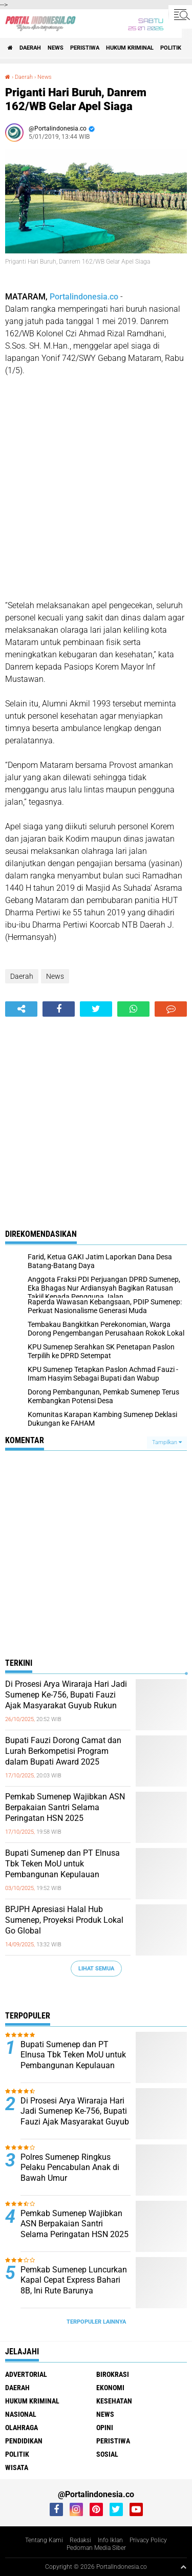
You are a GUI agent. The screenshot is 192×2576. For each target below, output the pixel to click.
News (55, 48)
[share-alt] (21, 1009)
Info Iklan (110, 2540)
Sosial (107, 2454)
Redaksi (80, 2540)
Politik (170, 48)
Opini (104, 2427)
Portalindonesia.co (84, 297)
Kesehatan (114, 2401)
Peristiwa (84, 48)
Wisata (16, 2467)
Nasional (20, 2414)
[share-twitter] (96, 1009)
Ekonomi (110, 2388)
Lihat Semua (96, 1968)
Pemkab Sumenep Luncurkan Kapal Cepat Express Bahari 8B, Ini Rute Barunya (73, 2280)
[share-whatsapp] (133, 1009)
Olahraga (21, 2427)
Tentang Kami (44, 2540)
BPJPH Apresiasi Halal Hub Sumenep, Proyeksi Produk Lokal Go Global (64, 1920)
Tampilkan (167, 1442)
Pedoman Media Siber (96, 2547)
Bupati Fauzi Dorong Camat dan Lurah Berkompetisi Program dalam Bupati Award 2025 (63, 1751)
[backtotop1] (183, 2566)
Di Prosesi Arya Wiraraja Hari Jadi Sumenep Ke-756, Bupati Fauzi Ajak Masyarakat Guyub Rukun (66, 1694)
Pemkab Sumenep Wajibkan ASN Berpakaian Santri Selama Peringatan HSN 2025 (65, 1807)
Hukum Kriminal (130, 48)
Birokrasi (112, 2374)
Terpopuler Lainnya (96, 2322)
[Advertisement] (96, 488)
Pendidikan (23, 2441)
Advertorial (26, 2374)
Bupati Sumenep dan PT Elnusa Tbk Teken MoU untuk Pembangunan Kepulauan (62, 1863)
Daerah (30, 48)
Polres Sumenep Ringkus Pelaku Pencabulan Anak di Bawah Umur (69, 2167)
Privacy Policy (148, 2540)
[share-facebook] (58, 1009)
